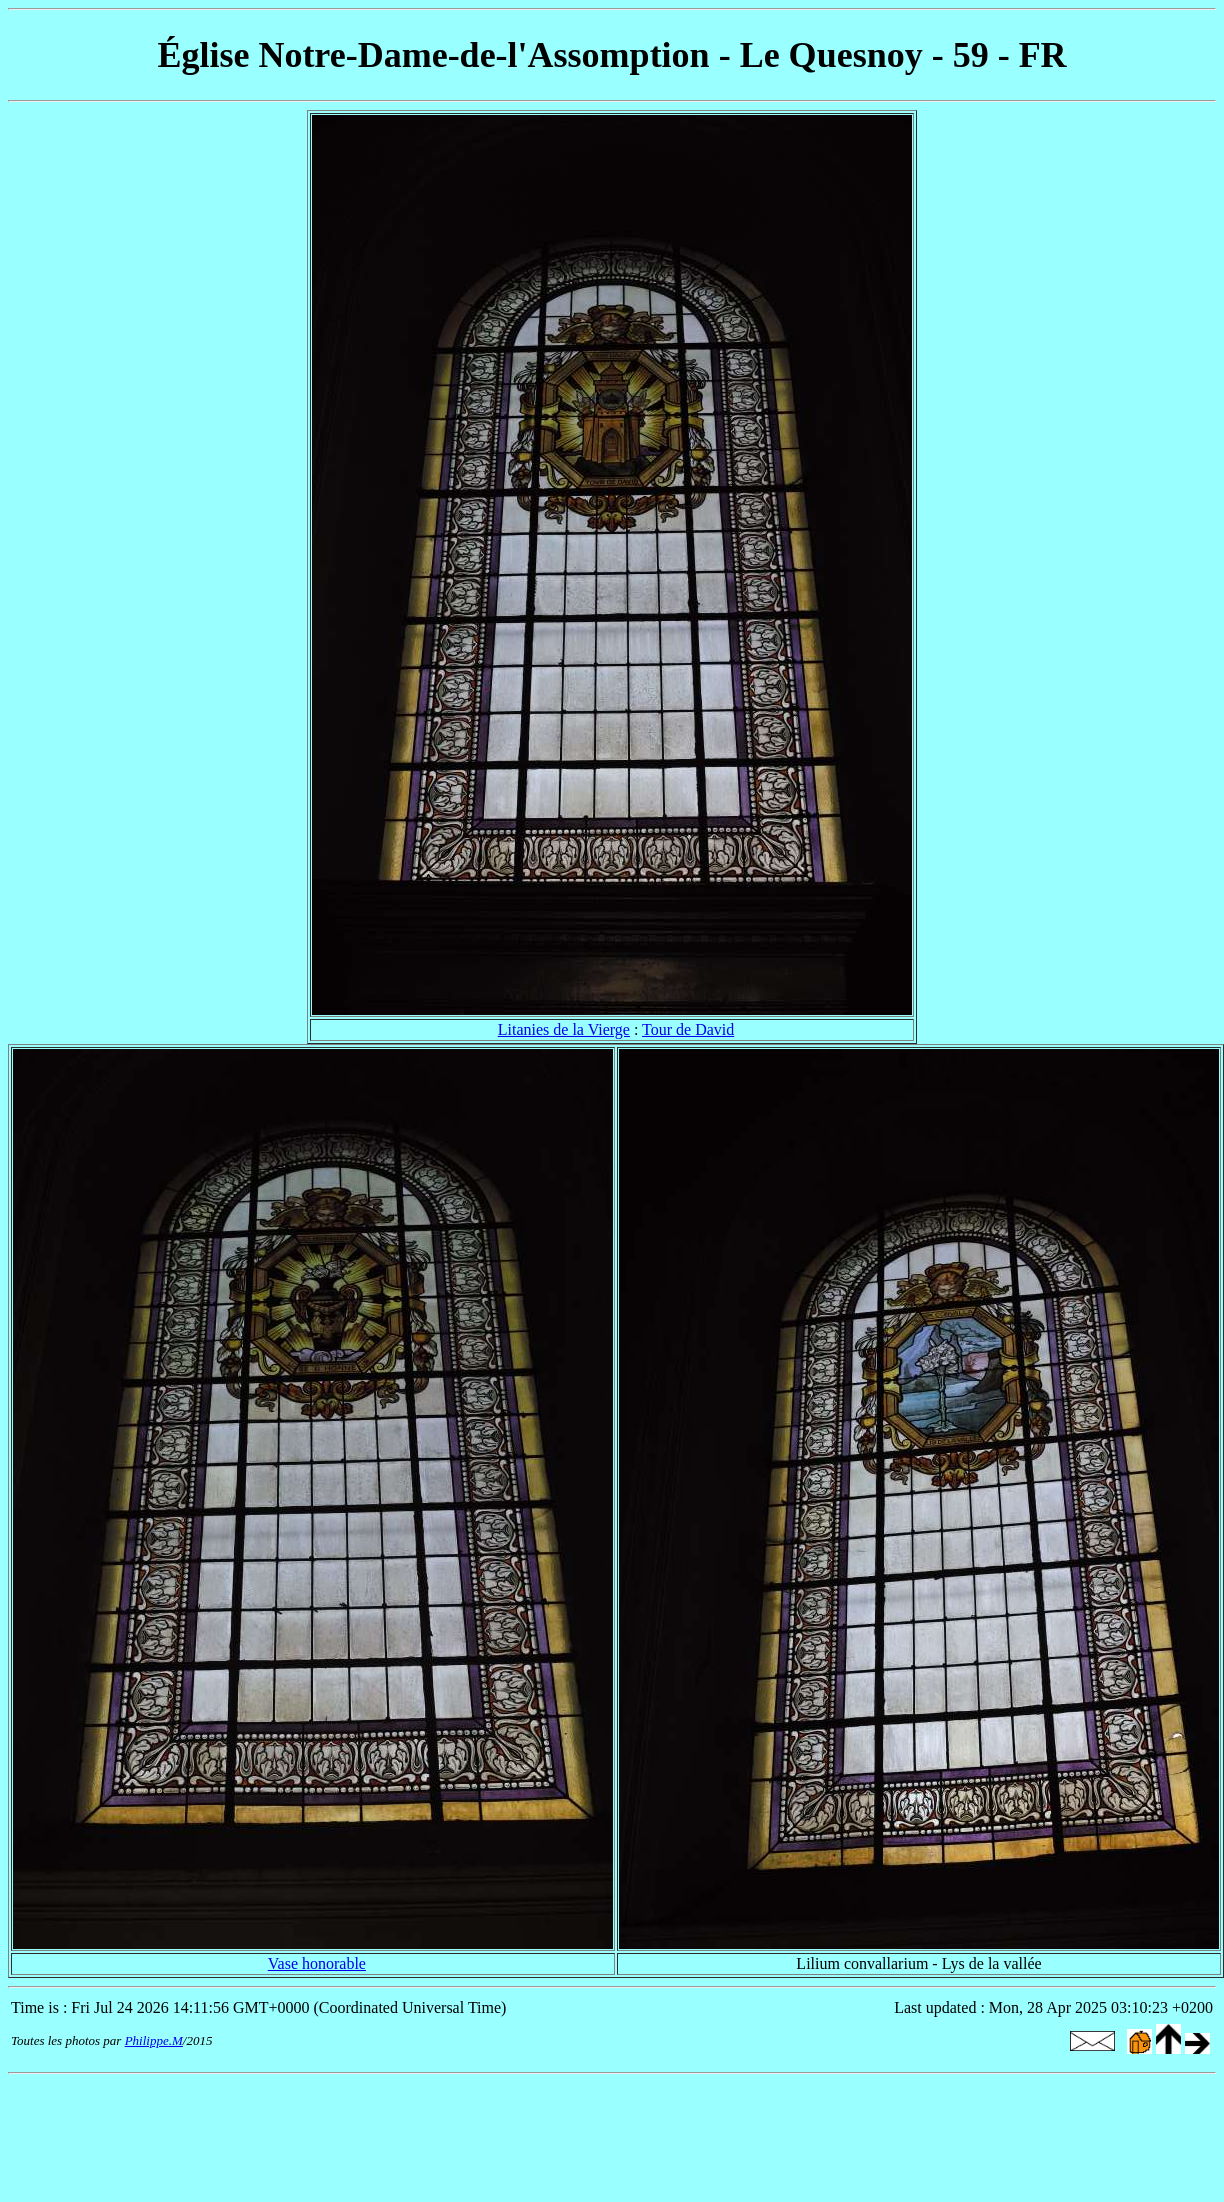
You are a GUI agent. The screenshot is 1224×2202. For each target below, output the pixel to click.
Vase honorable (317, 1963)
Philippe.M (154, 2040)
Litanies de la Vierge (564, 1029)
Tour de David (688, 1029)
